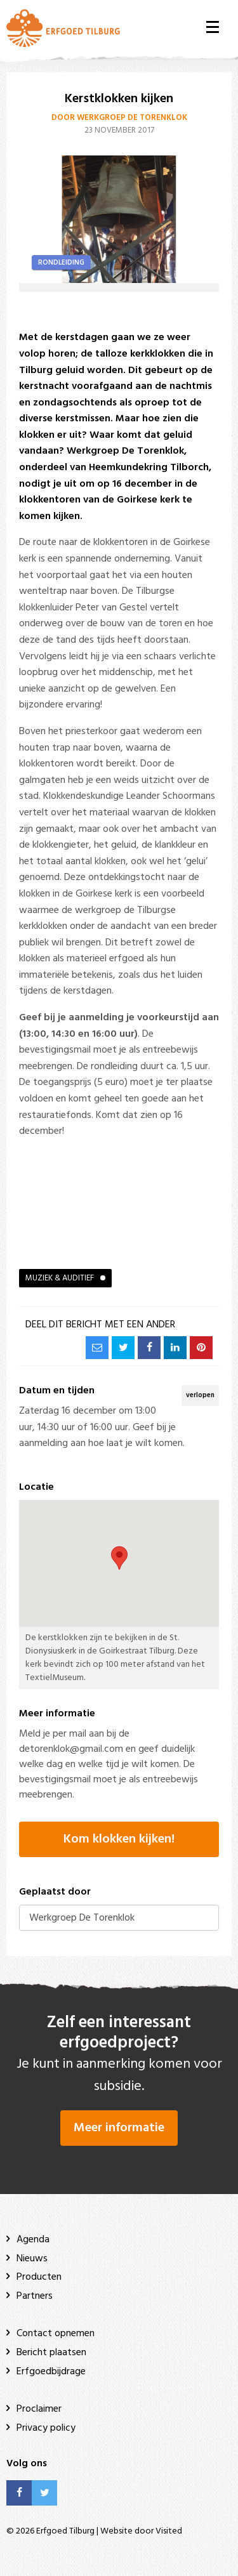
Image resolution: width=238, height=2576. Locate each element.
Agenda (33, 2239)
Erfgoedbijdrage (51, 2371)
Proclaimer (39, 2409)
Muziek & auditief (59, 1278)
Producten (39, 2277)
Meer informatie (119, 2128)
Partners (35, 2296)
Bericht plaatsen (51, 2352)
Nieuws (32, 2259)
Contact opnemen (56, 2333)
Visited (168, 2531)
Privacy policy (46, 2428)
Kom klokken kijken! (119, 1839)
